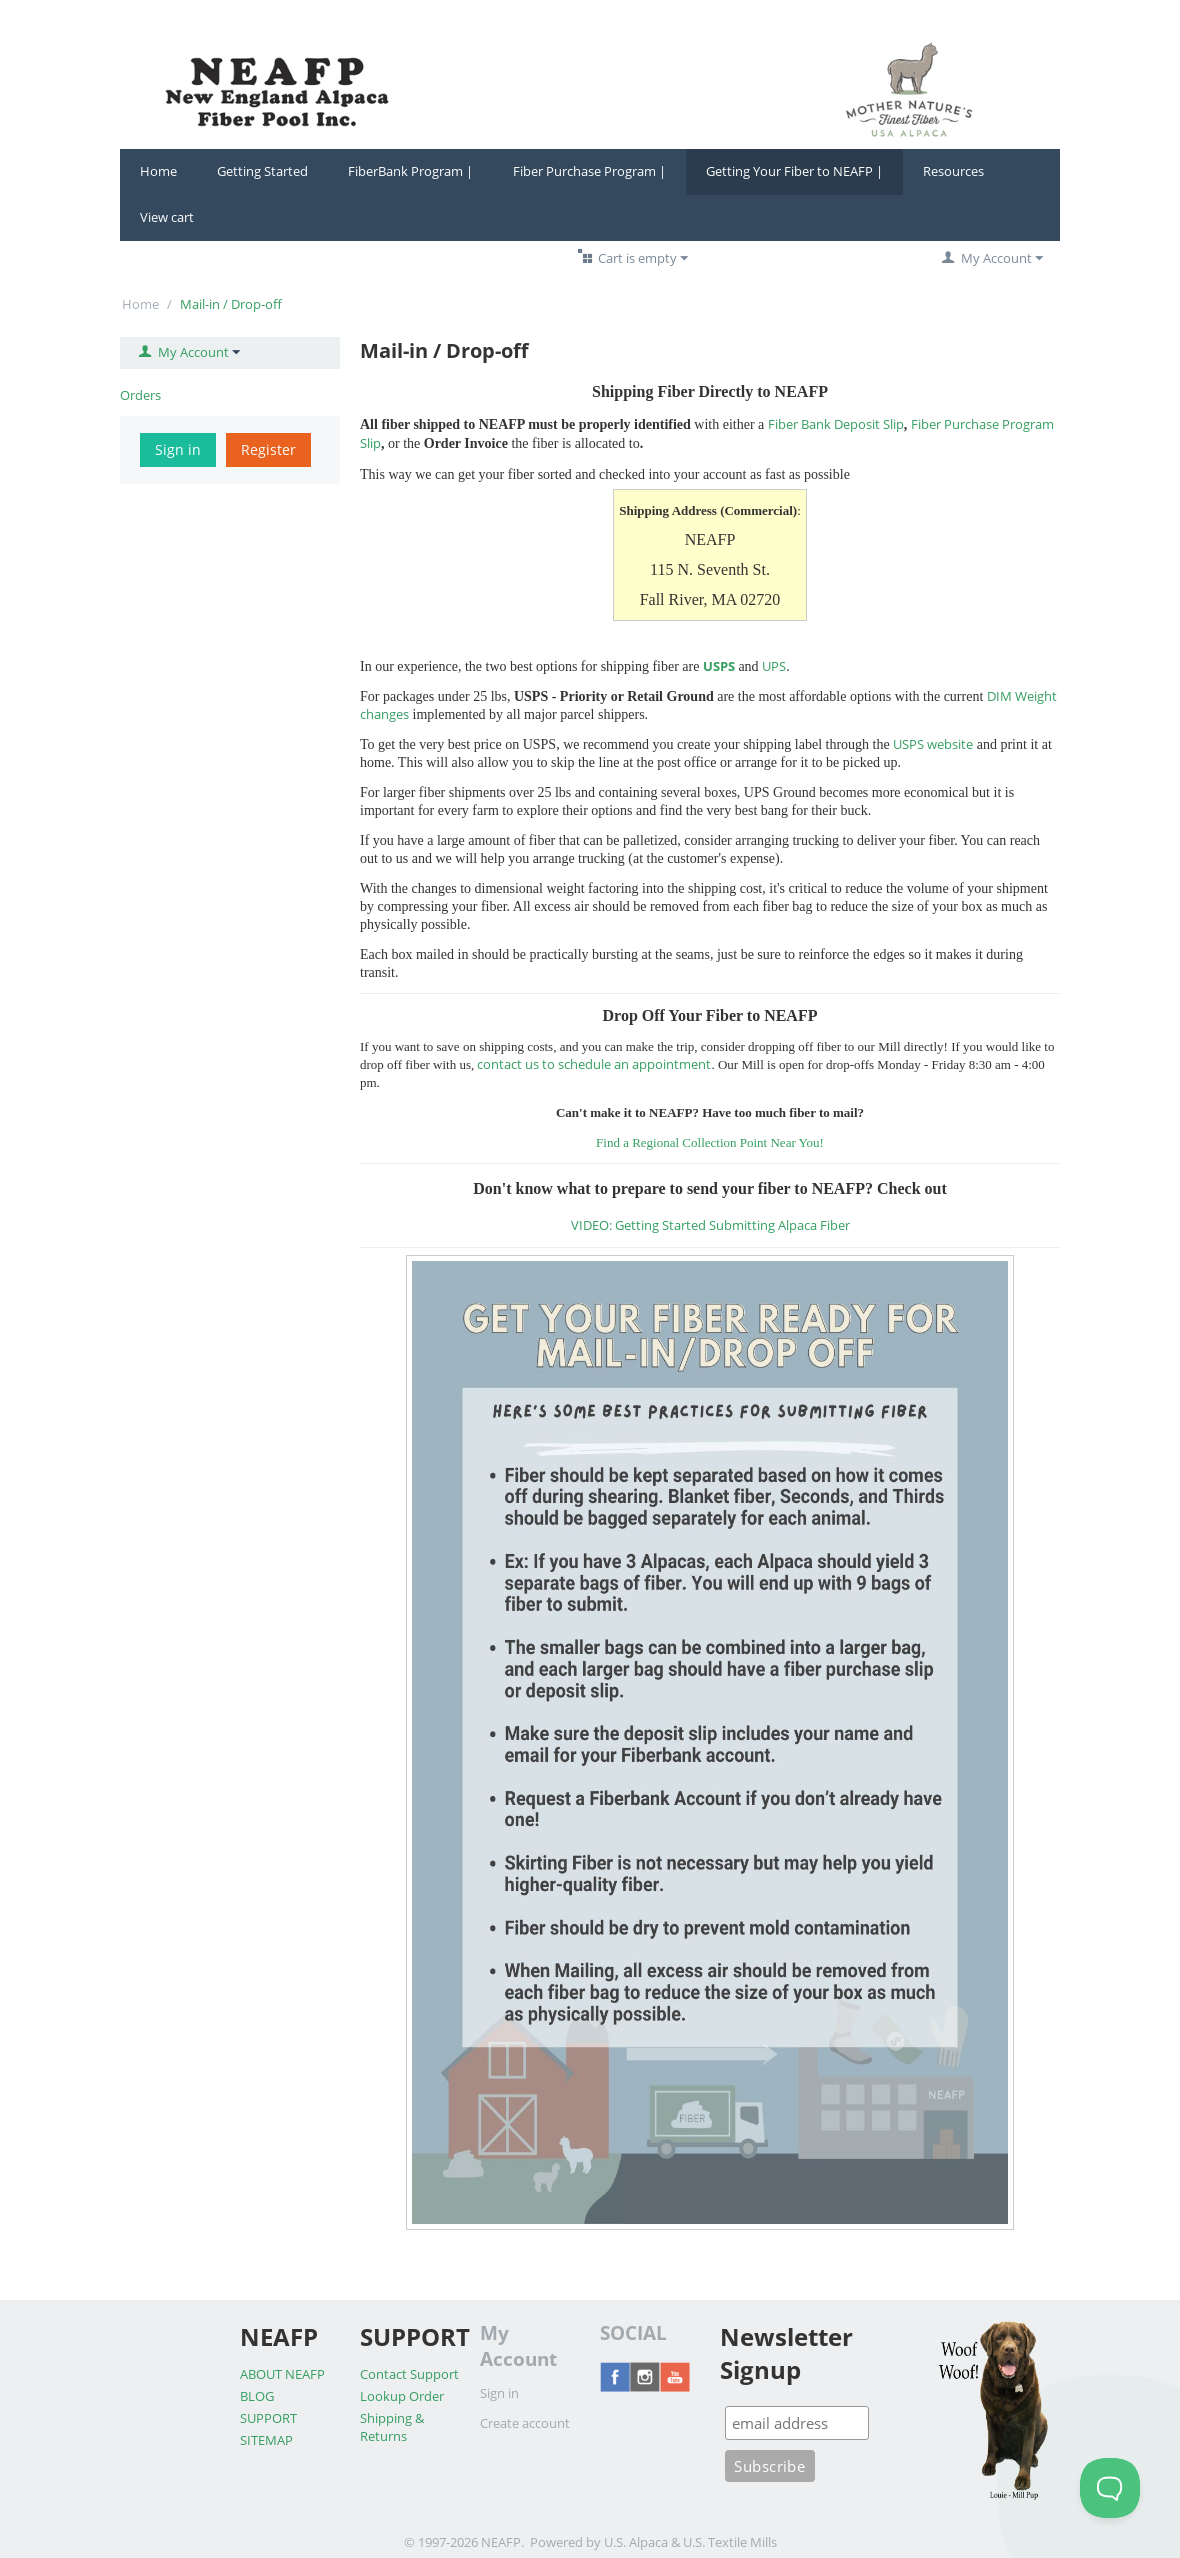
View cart (167, 217)
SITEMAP (266, 2440)
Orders (140, 395)
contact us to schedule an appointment (594, 1064)
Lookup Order (402, 2396)
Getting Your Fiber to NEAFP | (794, 171)
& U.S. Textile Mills (724, 2542)
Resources (953, 171)
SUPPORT (268, 2418)
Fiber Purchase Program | (589, 171)
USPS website (933, 744)
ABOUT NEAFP (282, 2374)
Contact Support (409, 2374)
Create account (525, 2423)
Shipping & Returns (392, 2427)
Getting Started (262, 171)
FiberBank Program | (410, 171)
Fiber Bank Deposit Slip (836, 424)
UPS (774, 666)
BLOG (257, 2396)
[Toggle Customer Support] (1110, 2488)
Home (158, 171)
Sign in (178, 449)
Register (268, 449)
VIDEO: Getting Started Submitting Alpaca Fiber (710, 1225)
